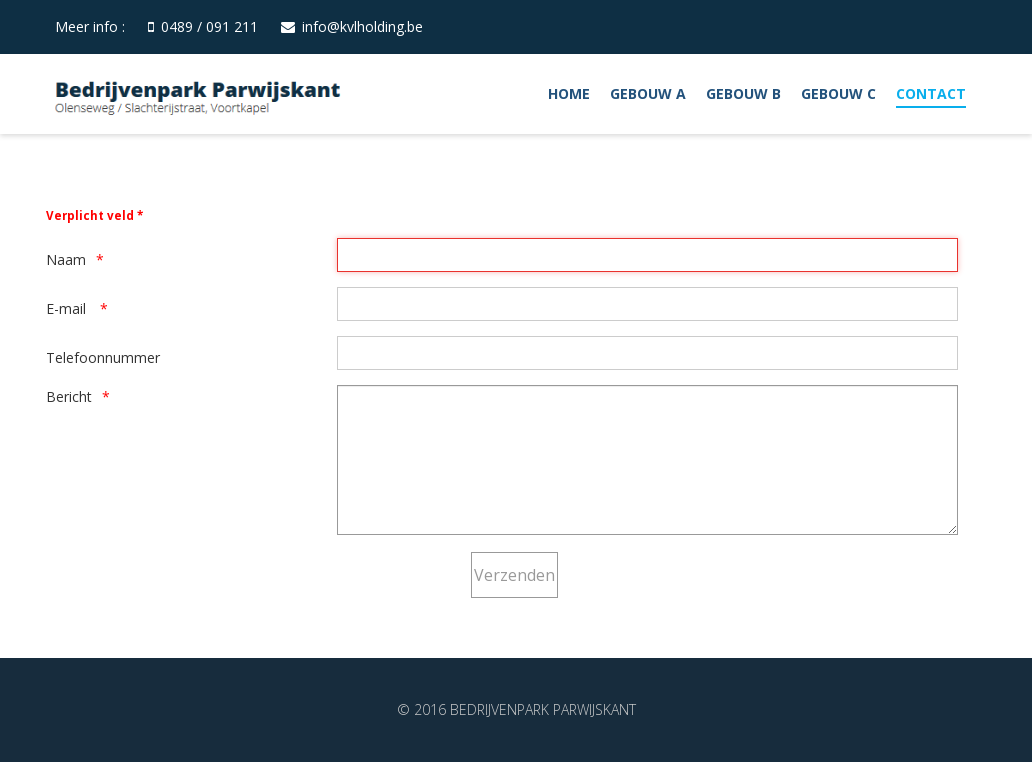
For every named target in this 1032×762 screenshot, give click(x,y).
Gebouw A (648, 93)
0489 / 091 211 (209, 26)
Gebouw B (743, 93)
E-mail (68, 308)
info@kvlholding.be (362, 26)
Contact (931, 93)
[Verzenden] (514, 575)
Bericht (69, 396)
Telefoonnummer (103, 357)
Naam (66, 259)
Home (569, 93)
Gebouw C (838, 93)
